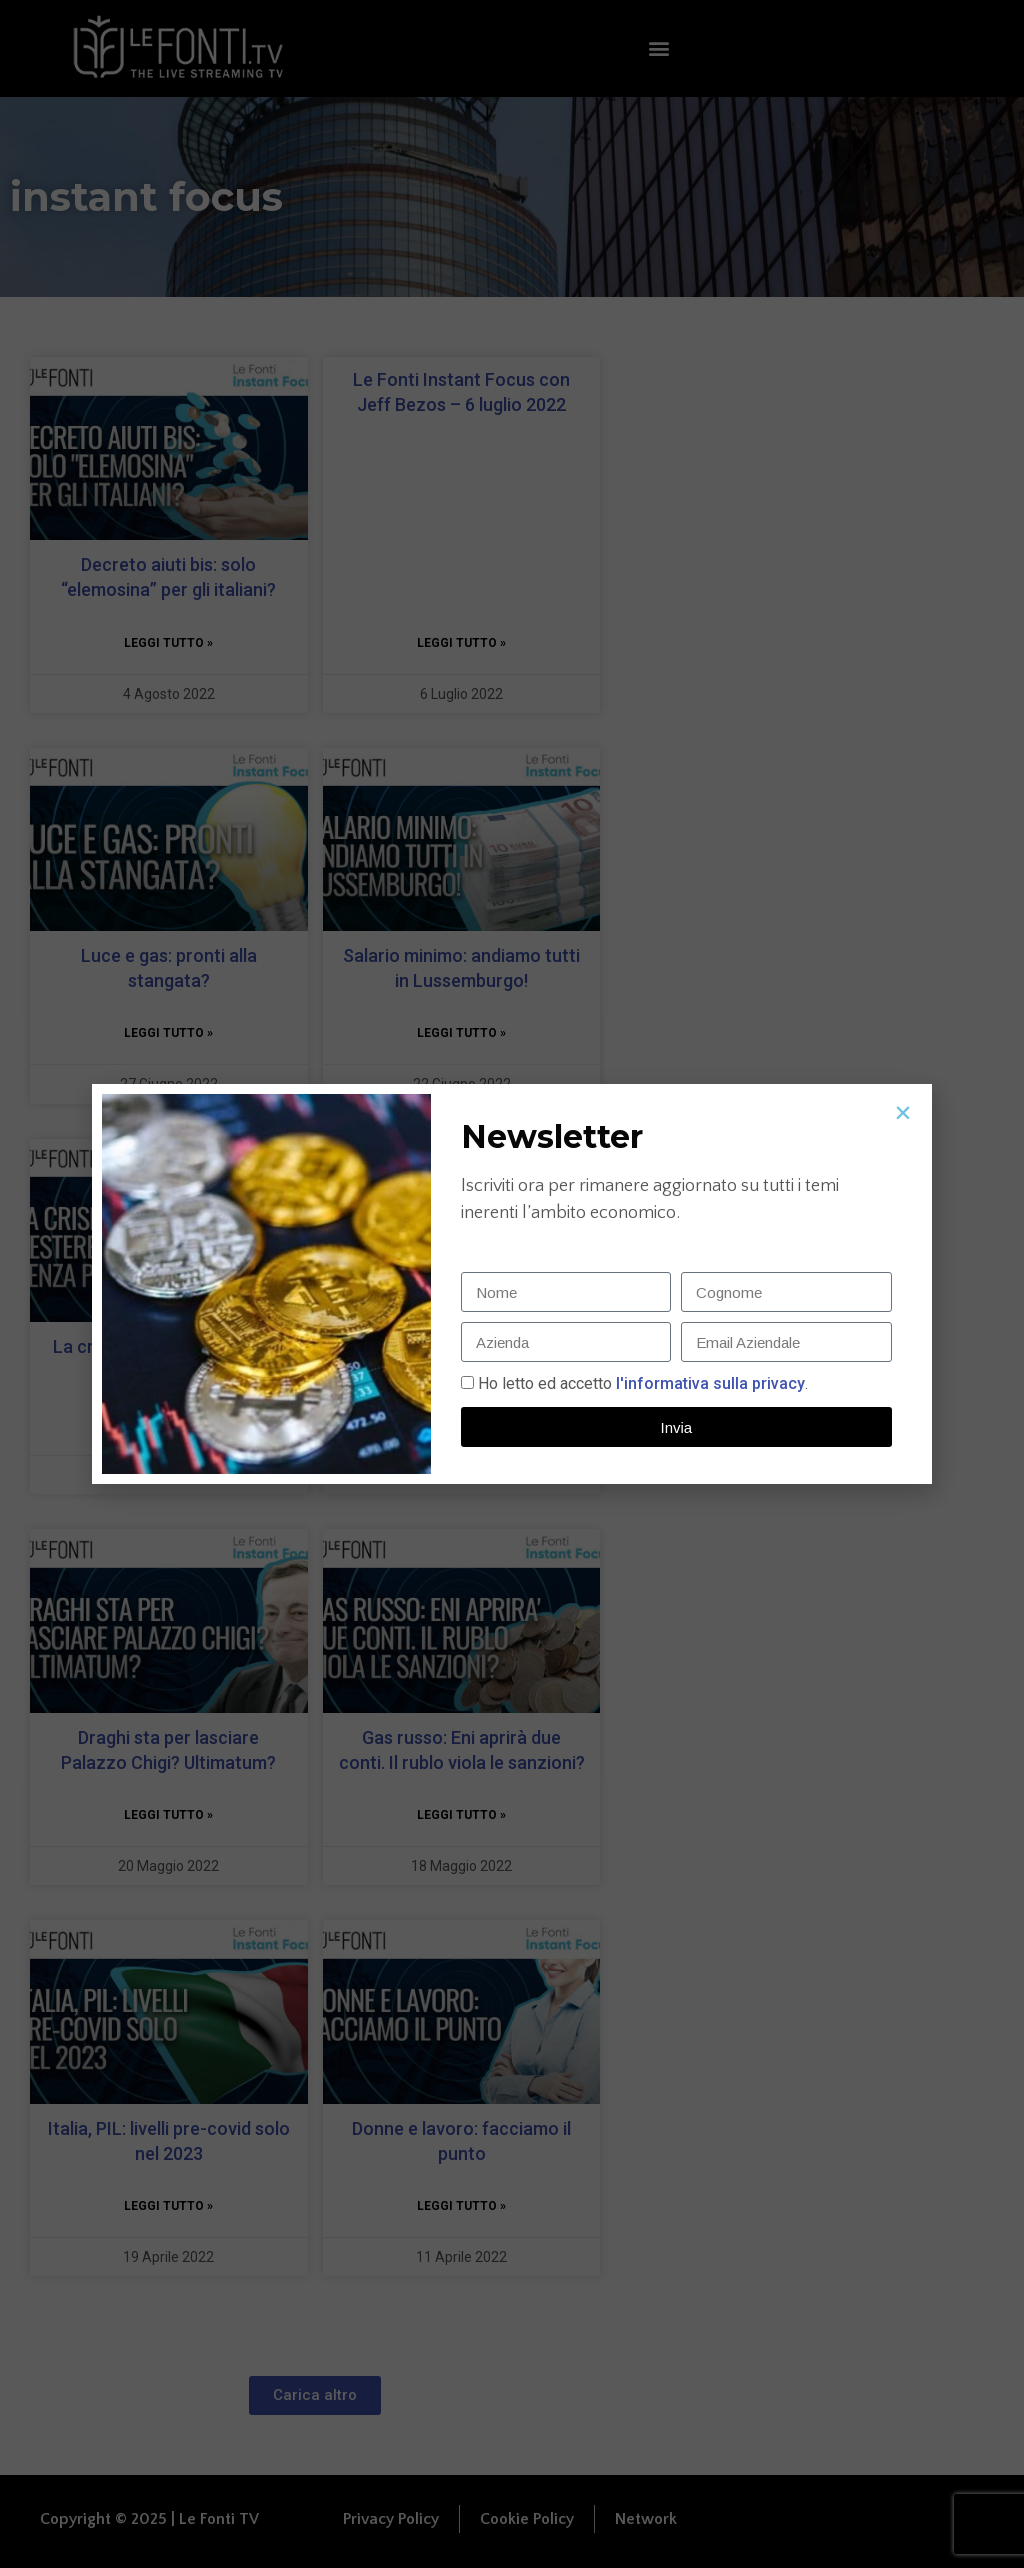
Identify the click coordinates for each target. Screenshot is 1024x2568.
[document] (512, 1284)
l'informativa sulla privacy (708, 1383)
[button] (903, 1113)
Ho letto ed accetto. (643, 1383)
